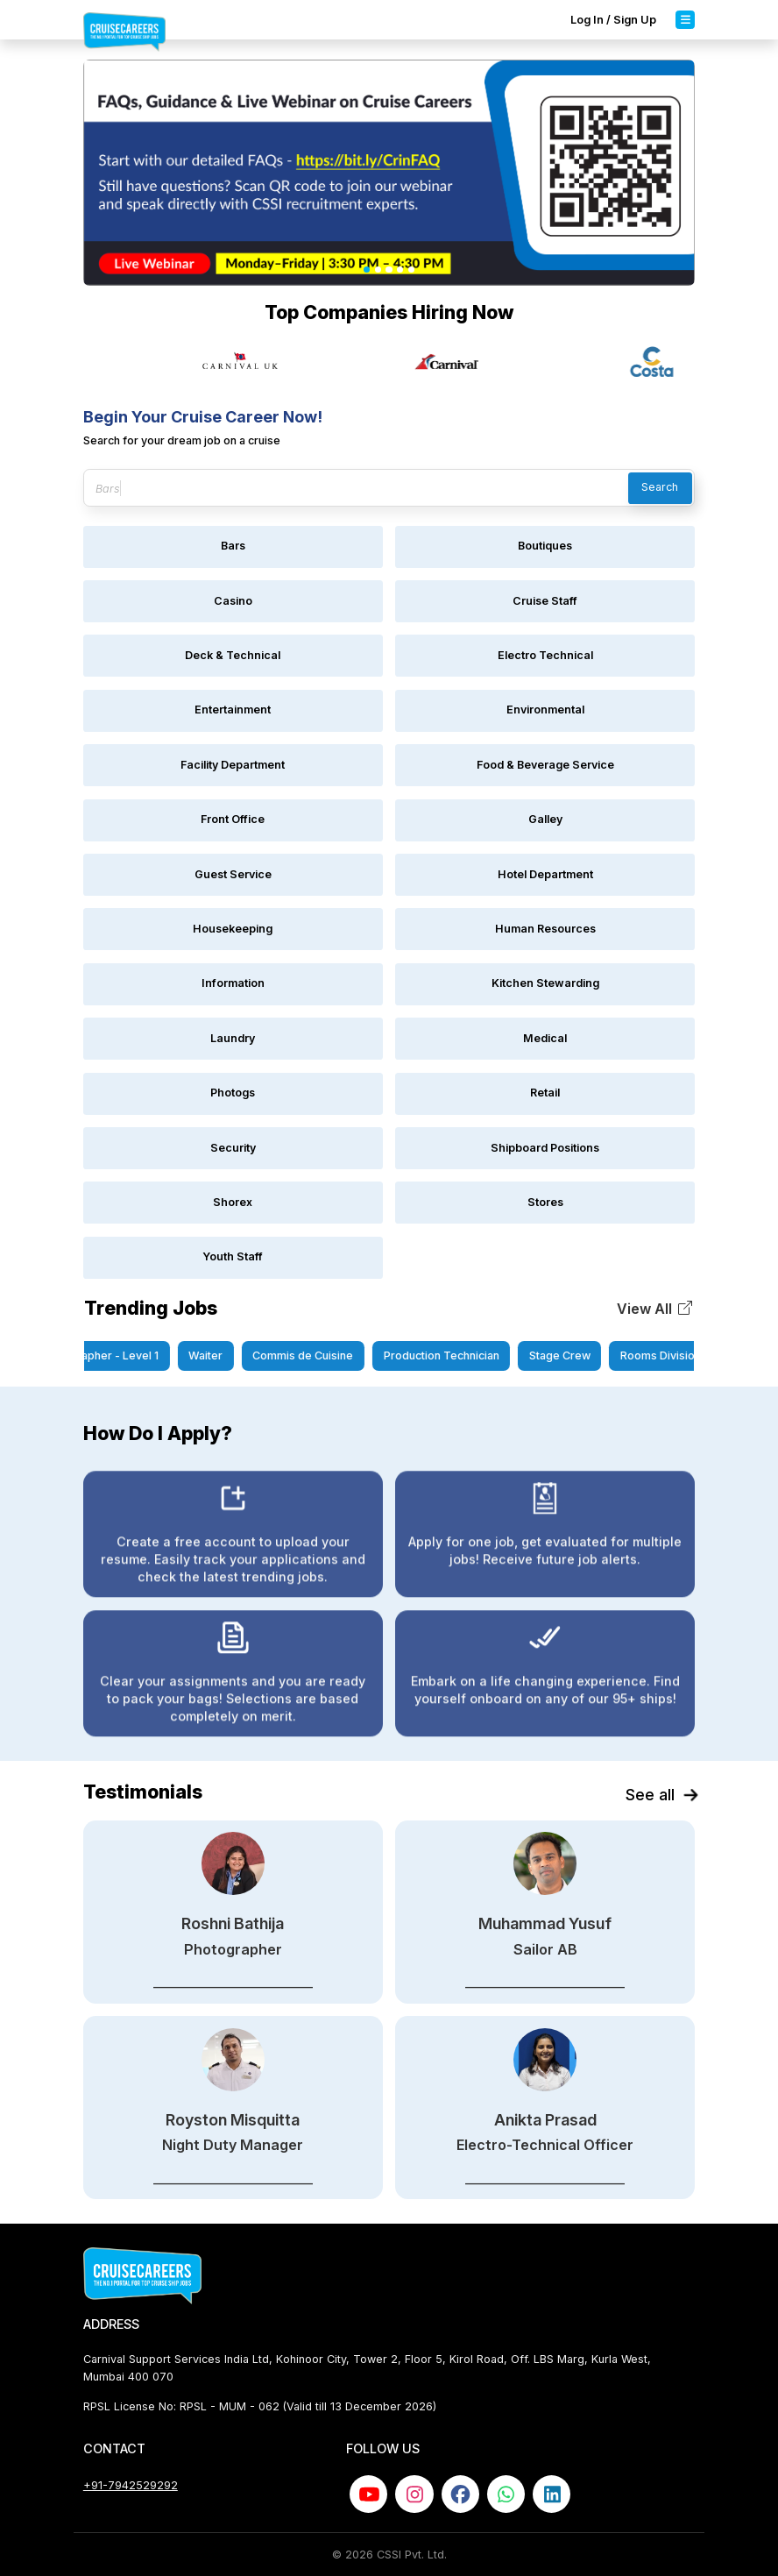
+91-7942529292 (130, 2485)
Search (659, 486)
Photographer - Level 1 (113, 1355)
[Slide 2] (378, 269)
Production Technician (455, 1355)
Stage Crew (574, 1355)
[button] (655, 1308)
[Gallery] (389, 362)
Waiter (219, 1355)
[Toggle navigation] (685, 19)
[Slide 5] (411, 269)
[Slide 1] (367, 269)
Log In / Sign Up (613, 19)
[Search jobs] (389, 488)
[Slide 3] (388, 269)
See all (660, 1795)
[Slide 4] (400, 269)
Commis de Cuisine (317, 1355)
